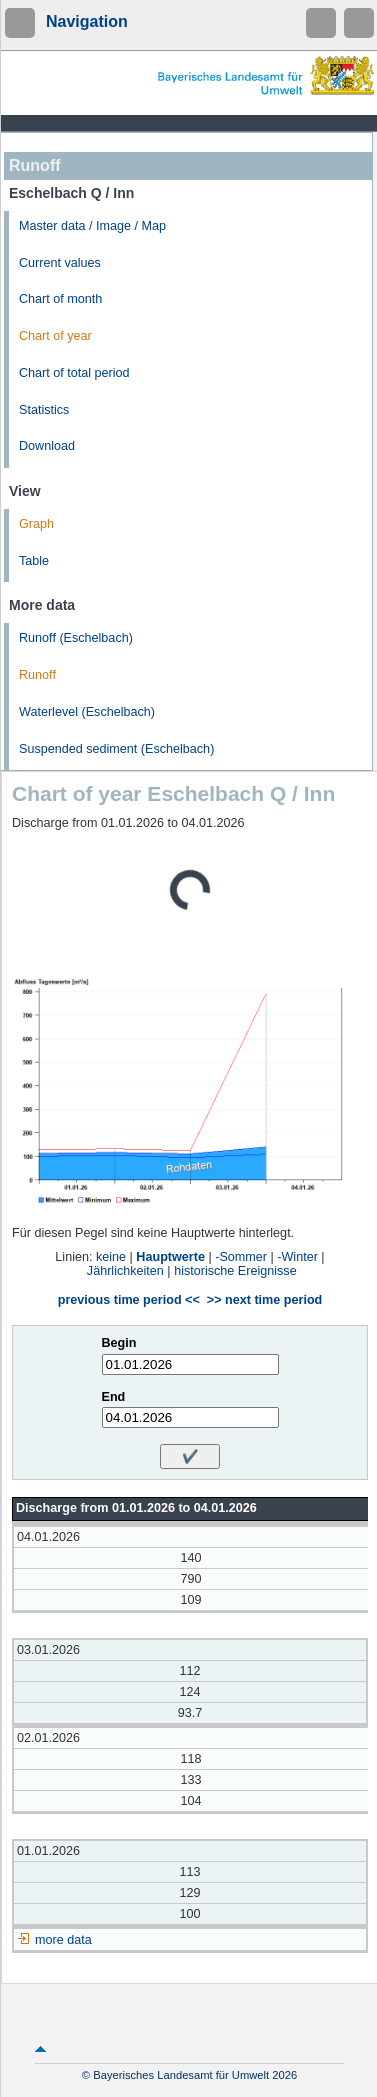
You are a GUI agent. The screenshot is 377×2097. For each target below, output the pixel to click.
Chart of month (60, 299)
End (114, 1397)
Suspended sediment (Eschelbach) (116, 749)
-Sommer (241, 1257)
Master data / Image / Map (92, 226)
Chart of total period (74, 373)
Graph (36, 524)
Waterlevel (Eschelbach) (87, 712)
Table (34, 561)
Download (47, 446)
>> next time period (264, 1300)
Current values (60, 263)
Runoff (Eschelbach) (76, 638)
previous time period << (129, 1300)
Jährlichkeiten (125, 1271)
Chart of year (55, 336)
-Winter (297, 1257)
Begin (119, 1343)
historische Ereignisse (235, 1271)
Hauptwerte (170, 1257)
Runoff (37, 675)
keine (111, 1257)
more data (63, 1940)
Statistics (44, 410)
